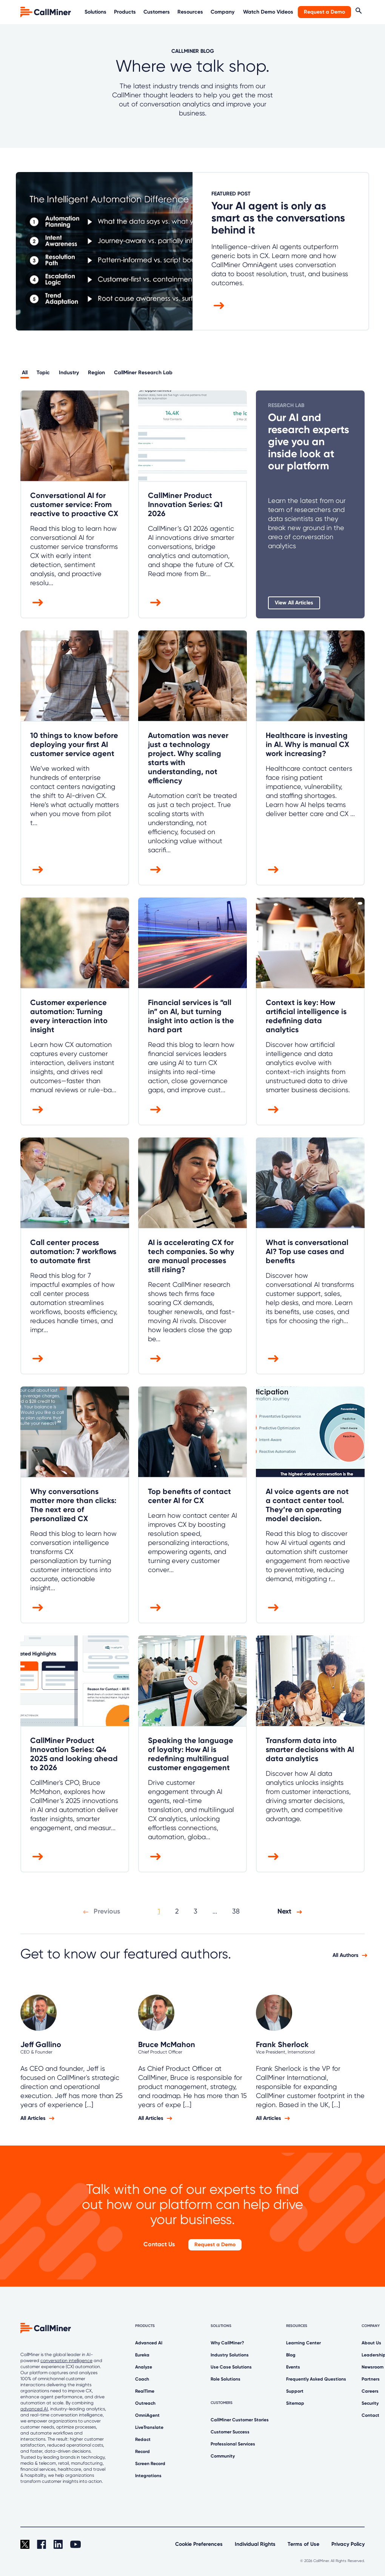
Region (96, 372)
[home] (46, 11)
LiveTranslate (149, 2427)
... (215, 1911)
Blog (291, 2355)
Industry (69, 372)
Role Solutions (225, 2379)
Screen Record (150, 2463)
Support (294, 2391)
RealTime (144, 2391)
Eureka (142, 2355)
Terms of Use (303, 2544)
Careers (370, 2391)
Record (142, 2451)
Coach (142, 2379)
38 (236, 1911)
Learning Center (303, 2342)
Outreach (145, 2403)
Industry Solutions (230, 2355)
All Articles (33, 2118)
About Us (371, 2342)
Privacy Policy (348, 2544)
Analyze (143, 2367)
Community (223, 2456)
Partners (371, 2379)
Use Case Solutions (231, 2367)
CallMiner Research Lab (143, 372)
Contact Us (159, 2244)
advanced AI (34, 2409)
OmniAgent (147, 2415)
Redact (143, 2439)
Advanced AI (148, 2342)
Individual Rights (255, 2544)
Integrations (148, 2475)
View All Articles (294, 602)
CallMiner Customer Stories (240, 2419)
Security (370, 2403)
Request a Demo (324, 12)
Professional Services (233, 2444)
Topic (43, 372)
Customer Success (230, 2432)
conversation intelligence (66, 2360)
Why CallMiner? (227, 2342)
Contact (370, 2415)
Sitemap (295, 2403)
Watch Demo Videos (268, 12)
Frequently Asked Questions (316, 2379)
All (25, 372)
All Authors (346, 1955)
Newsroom (372, 2367)
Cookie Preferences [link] (199, 2544)
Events (293, 2367)
